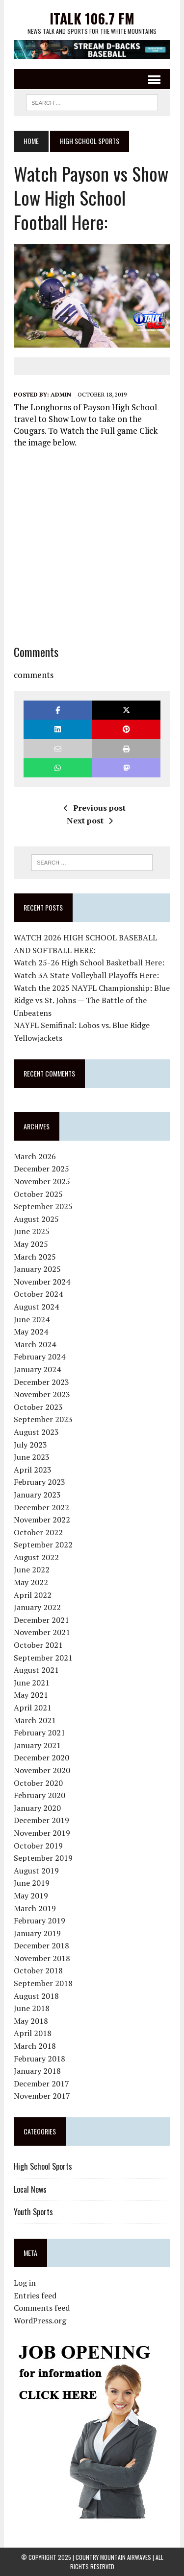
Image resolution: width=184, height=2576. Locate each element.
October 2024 (38, 1293)
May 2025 (31, 1244)
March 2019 (35, 1908)
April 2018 (33, 2033)
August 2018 (36, 1996)
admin (61, 394)
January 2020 (37, 1808)
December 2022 (41, 1507)
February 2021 (39, 1732)
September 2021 (43, 1657)
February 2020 (39, 1795)
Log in (25, 2282)
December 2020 (41, 1757)
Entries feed (35, 2295)
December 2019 (41, 1820)
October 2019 (38, 1845)
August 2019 (36, 1870)
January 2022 (37, 1607)
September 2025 (43, 1206)
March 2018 (35, 2045)
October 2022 (38, 1532)
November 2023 (42, 1394)
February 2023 (39, 1481)
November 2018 (42, 1958)
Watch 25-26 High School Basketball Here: (89, 962)
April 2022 (33, 1595)
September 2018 (43, 1983)
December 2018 (41, 1945)
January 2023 (37, 1494)
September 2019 (43, 1857)
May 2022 (31, 1582)
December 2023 (41, 1382)
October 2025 (38, 1194)
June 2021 (32, 1682)
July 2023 (30, 1444)
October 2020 (38, 1783)
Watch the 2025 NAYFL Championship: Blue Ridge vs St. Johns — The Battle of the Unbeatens (92, 1000)
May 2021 (31, 1694)
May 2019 (31, 1895)
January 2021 (37, 1745)
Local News (30, 2189)
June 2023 (32, 1457)
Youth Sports (33, 2212)
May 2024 (31, 1331)
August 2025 (36, 1219)
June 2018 (32, 2008)
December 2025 (41, 1168)
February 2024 (39, 1356)
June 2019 (32, 1882)
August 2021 (36, 1669)
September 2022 (43, 1544)
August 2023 (36, 1432)
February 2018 (39, 2058)
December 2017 (41, 2083)
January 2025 (37, 1269)
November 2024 (42, 1281)
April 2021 (33, 1707)
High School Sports (43, 2166)
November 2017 (42, 2095)
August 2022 (36, 1557)
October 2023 (38, 1407)
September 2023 (43, 1419)
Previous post (95, 807)
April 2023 (33, 1469)
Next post (90, 820)
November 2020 (42, 1770)
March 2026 (35, 1156)
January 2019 (37, 1933)
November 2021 (42, 1632)
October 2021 (38, 1644)
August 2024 (36, 1306)
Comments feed (42, 2307)
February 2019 (39, 1920)
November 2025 (42, 1181)
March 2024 (35, 1344)
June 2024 (32, 1319)
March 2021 (35, 1720)
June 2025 (32, 1231)
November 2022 (42, 1519)
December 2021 (41, 1620)
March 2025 (35, 1256)
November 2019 (42, 1832)
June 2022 (32, 1569)
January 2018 (37, 2070)
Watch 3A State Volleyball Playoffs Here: (86, 975)
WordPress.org (40, 2320)
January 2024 (37, 1369)
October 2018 (38, 1970)
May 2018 (31, 2020)
